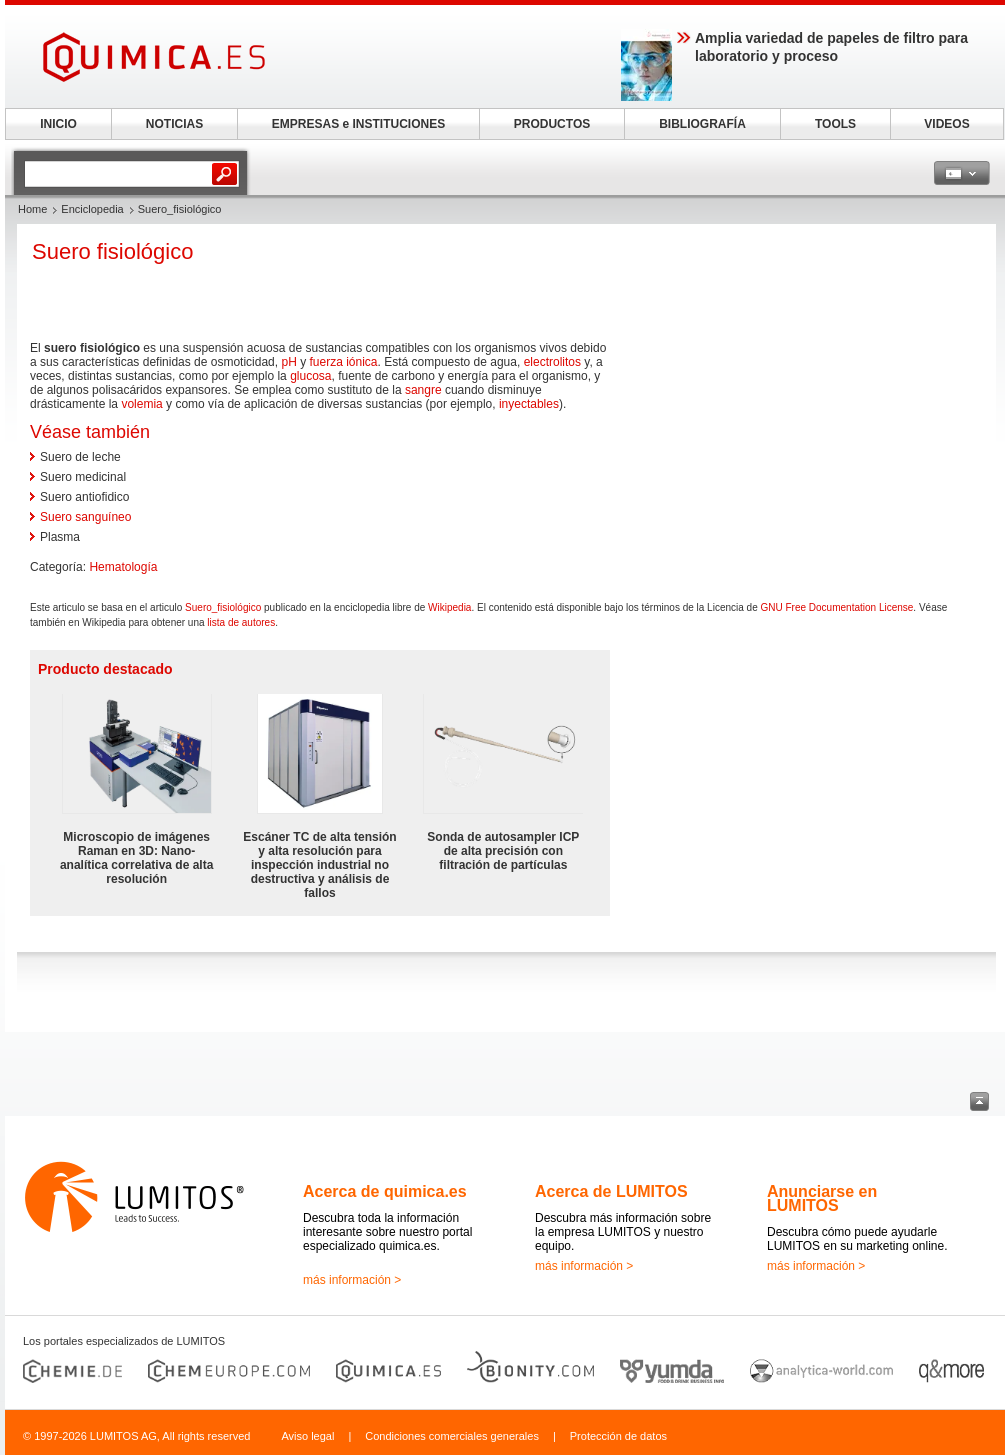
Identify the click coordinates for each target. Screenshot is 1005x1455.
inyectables (529, 404)
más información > (352, 1280)
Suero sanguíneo (85, 517)
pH (288, 362)
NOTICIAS (174, 124)
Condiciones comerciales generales (452, 1436)
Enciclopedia (92, 209)
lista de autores (241, 622)
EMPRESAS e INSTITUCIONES (358, 124)
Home (32, 209)
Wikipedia (449, 607)
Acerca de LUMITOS (611, 1191)
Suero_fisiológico (223, 607)
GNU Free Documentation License (837, 607)
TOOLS (835, 124)
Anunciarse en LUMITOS (822, 1198)
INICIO (58, 124)
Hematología (123, 567)
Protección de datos (618, 1436)
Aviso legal (307, 1436)
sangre (423, 390)
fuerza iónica (343, 362)
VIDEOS (946, 124)
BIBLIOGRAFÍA (702, 124)
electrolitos (552, 362)
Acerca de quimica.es (385, 1191)
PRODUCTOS (552, 124)
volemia (141, 404)
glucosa (310, 376)
